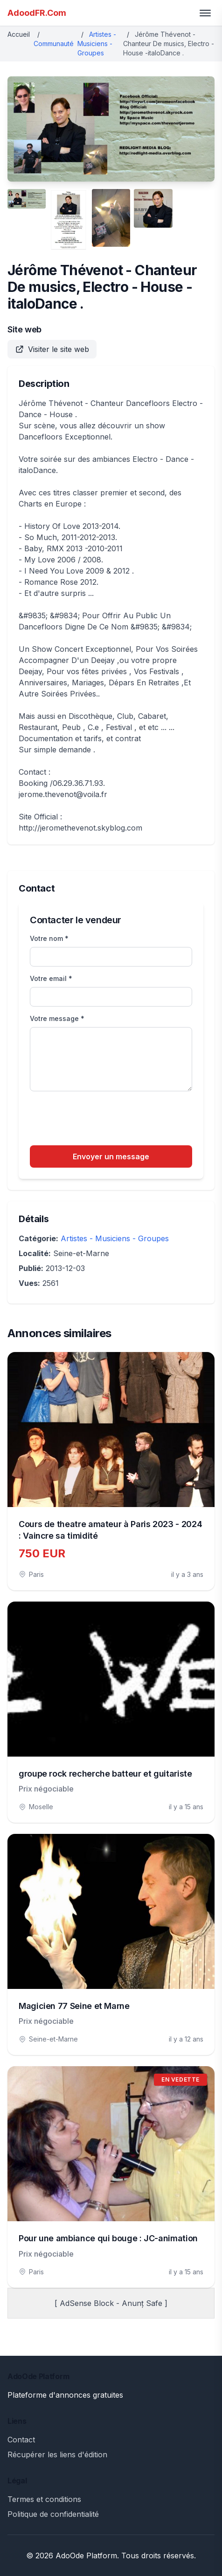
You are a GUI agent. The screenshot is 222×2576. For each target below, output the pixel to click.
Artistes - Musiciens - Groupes (96, 43)
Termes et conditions (44, 2499)
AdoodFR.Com (36, 13)
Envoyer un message (111, 1156)
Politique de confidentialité (53, 2514)
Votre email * (51, 978)
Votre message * (57, 1018)
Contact (21, 2439)
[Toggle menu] (205, 13)
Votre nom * (49, 938)
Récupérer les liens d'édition (57, 2454)
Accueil (18, 34)
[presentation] (101, 1120)
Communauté (54, 43)
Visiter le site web (52, 349)
